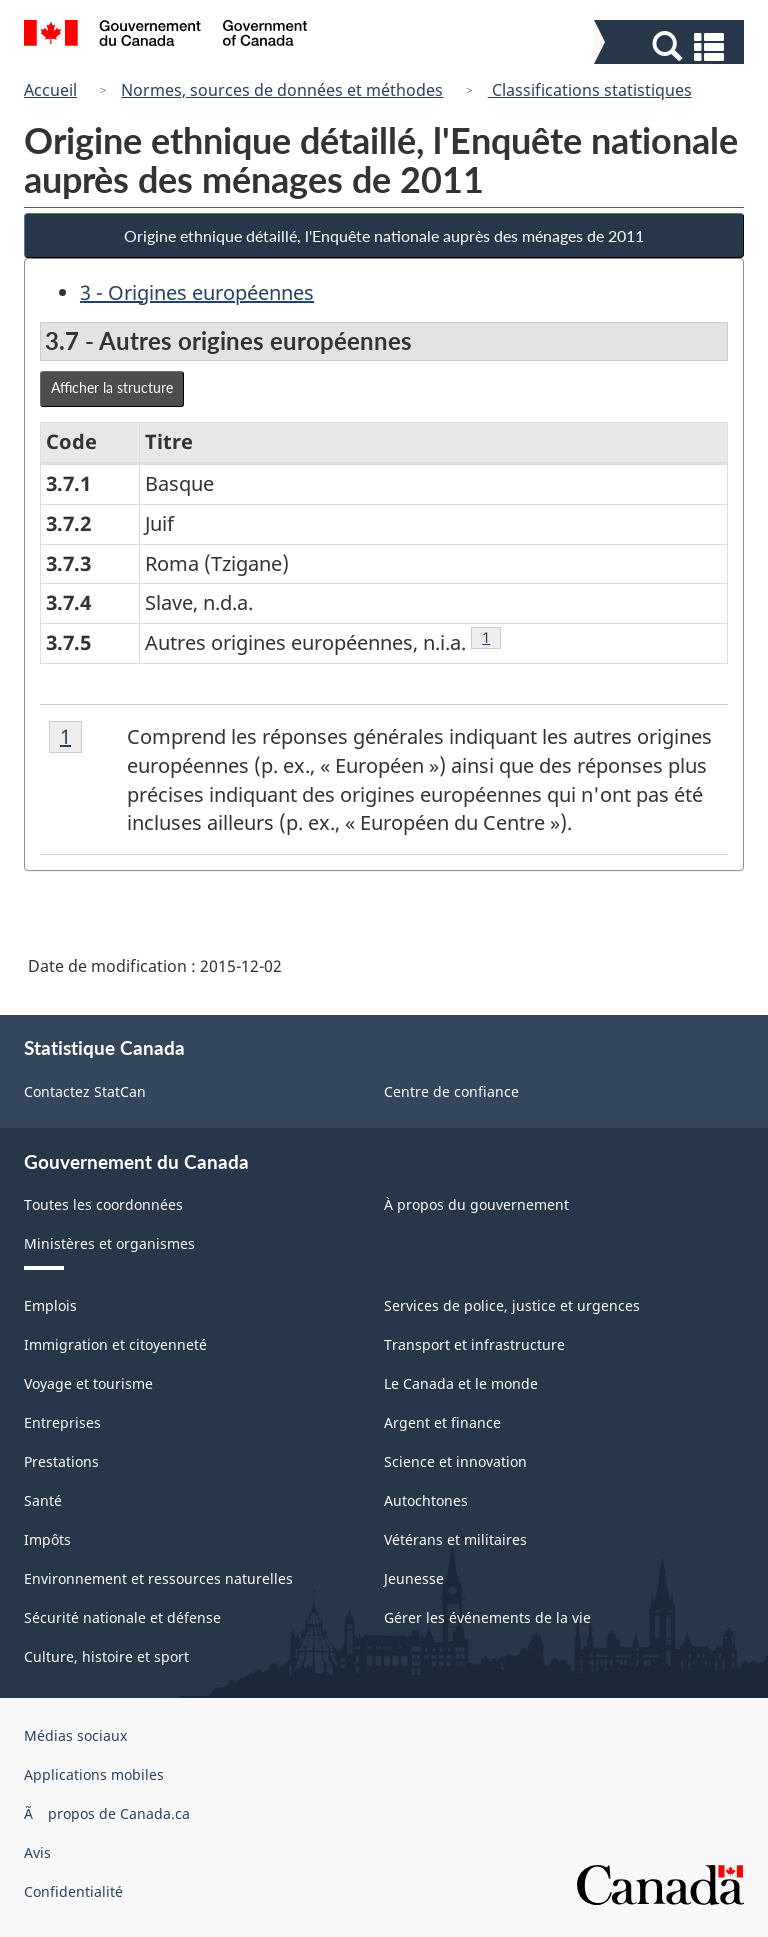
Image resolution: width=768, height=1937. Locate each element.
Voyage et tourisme (88, 1383)
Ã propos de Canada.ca (107, 1813)
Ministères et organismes (109, 1243)
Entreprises (62, 1422)
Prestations (61, 1461)
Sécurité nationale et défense (122, 1617)
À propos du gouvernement (476, 1204)
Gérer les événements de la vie (487, 1617)
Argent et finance (442, 1422)
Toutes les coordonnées (103, 1204)
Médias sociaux (75, 1735)
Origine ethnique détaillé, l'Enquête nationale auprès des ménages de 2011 (384, 235)
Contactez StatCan (85, 1091)
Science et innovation (455, 1461)
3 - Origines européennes (197, 292)
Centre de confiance (451, 1091)
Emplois (50, 1305)
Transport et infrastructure (474, 1344)
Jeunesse (414, 1578)
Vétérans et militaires (455, 1539)
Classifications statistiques (590, 90)
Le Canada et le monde (461, 1383)
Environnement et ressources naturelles (158, 1578)
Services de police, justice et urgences (512, 1305)
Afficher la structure (112, 387)
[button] (671, 46)
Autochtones (426, 1500)
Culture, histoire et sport (106, 1656)
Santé (43, 1500)
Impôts (47, 1539)
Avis (37, 1852)
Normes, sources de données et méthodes (282, 90)
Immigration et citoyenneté (115, 1344)
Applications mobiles (94, 1774)
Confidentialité (73, 1891)
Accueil (50, 90)
